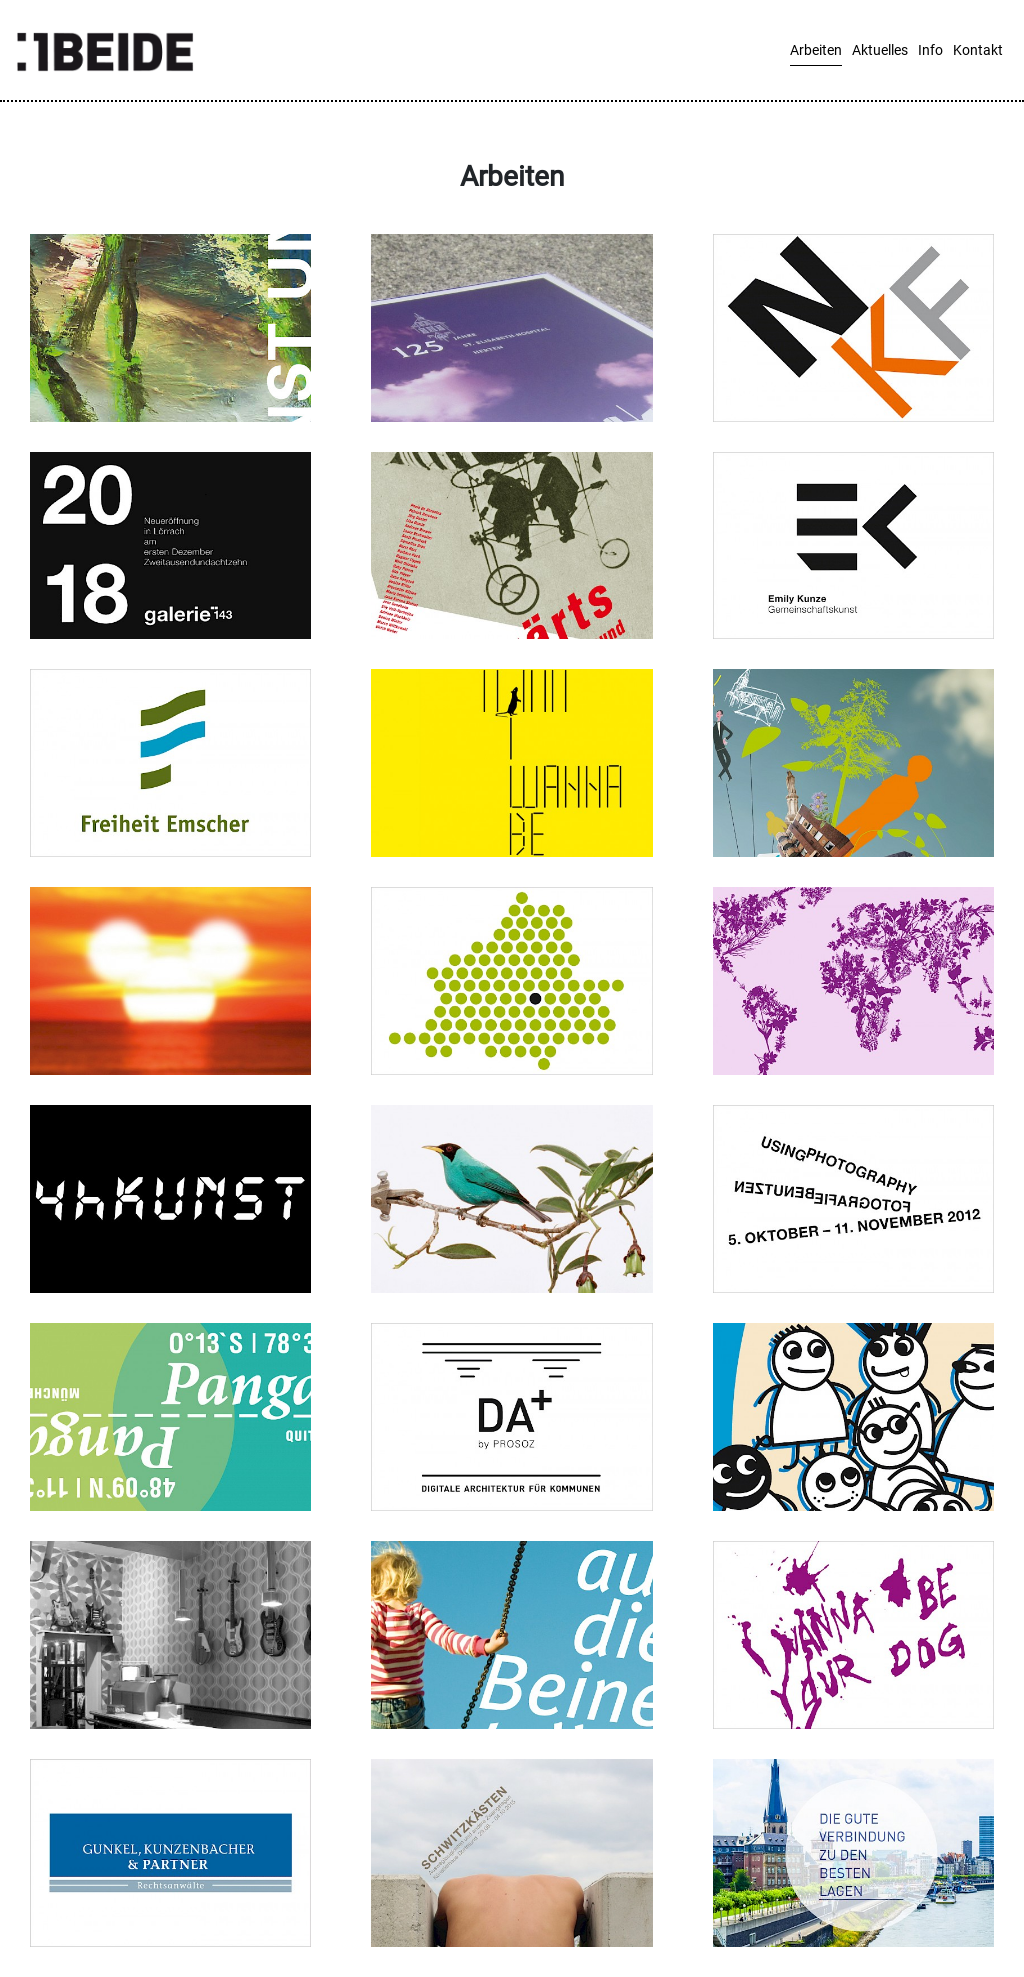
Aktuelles (880, 50)
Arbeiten (816, 50)
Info (930, 50)
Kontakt (978, 50)
